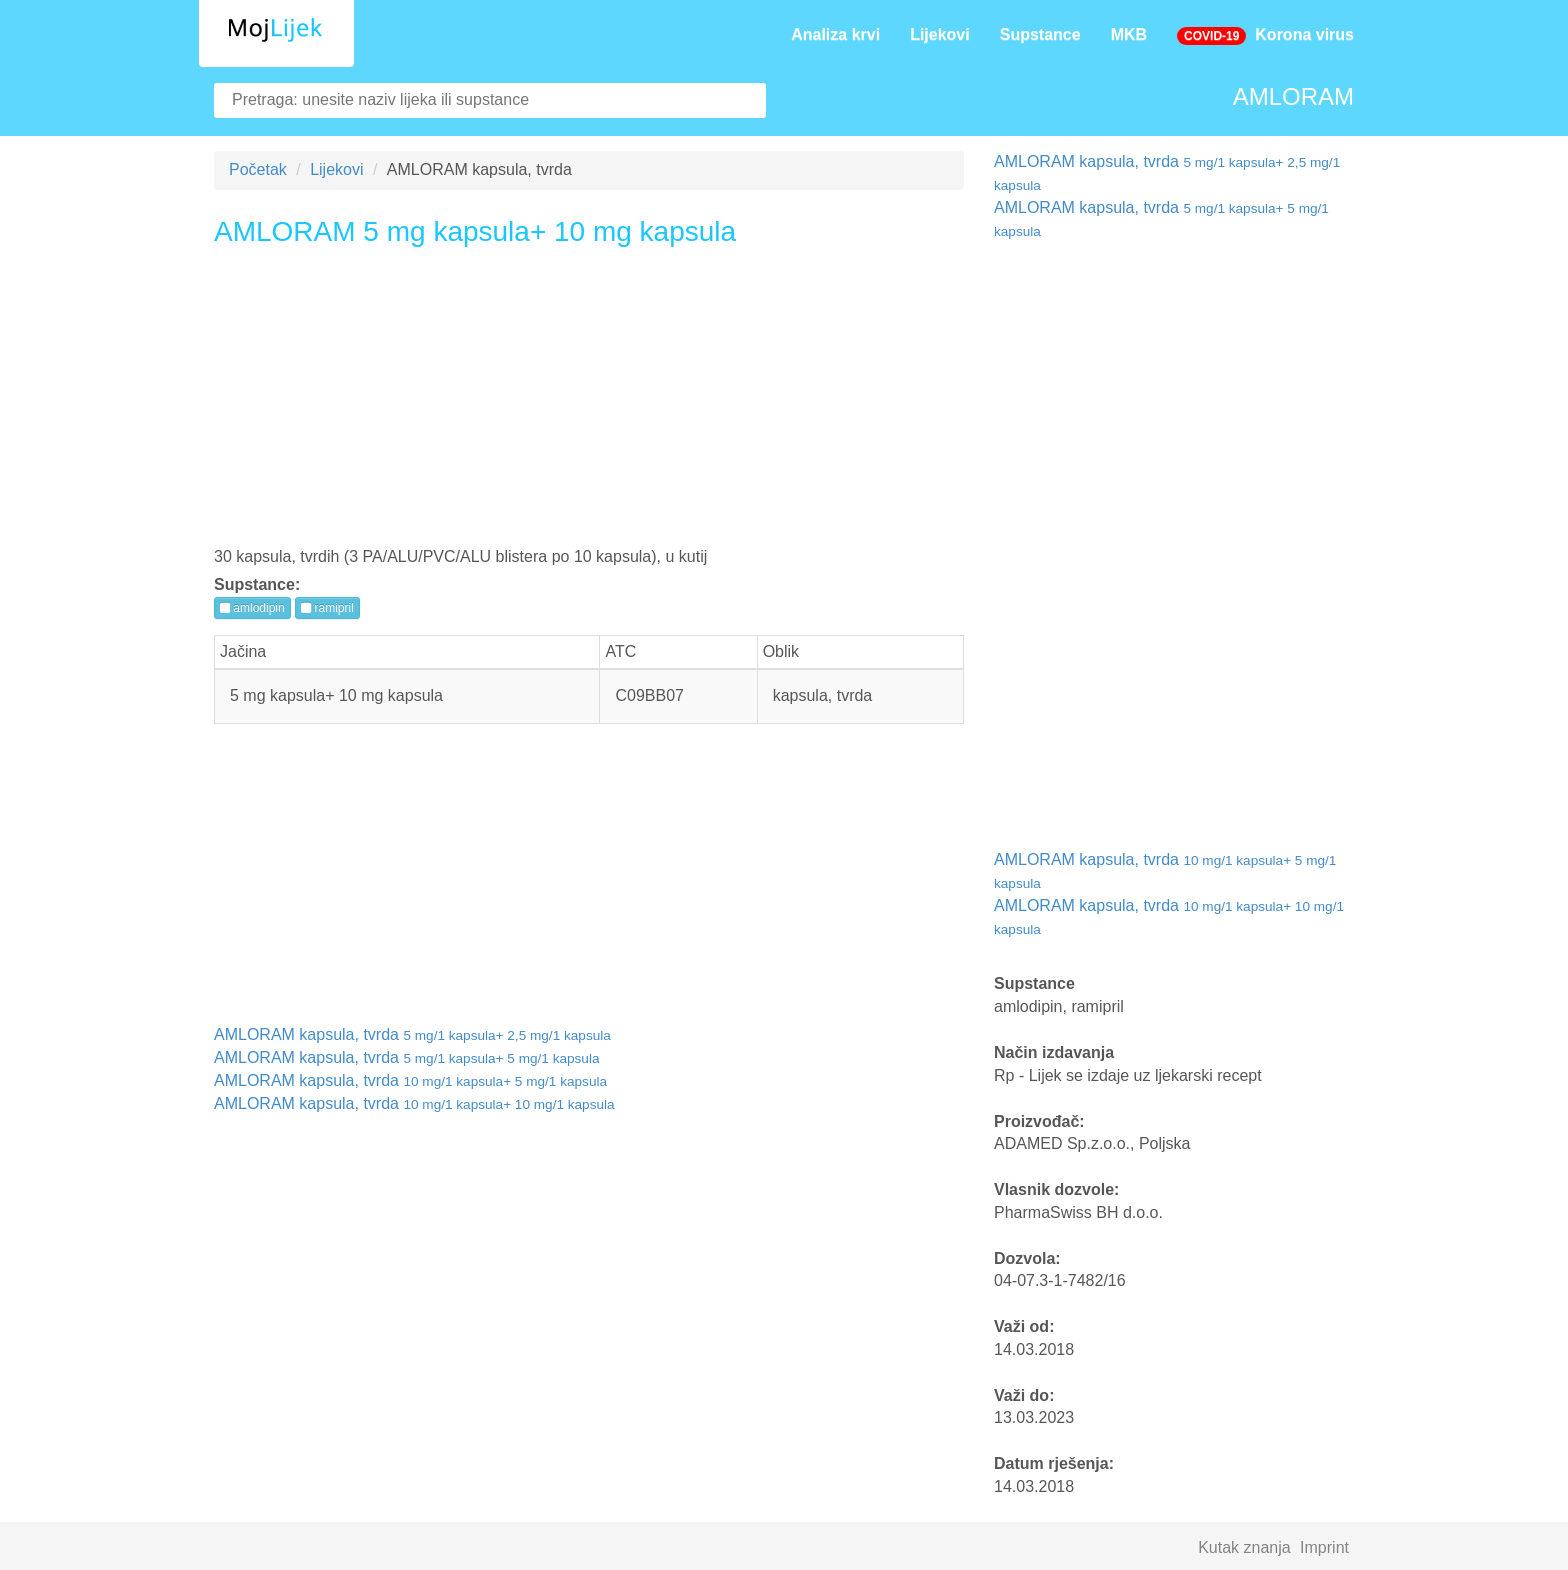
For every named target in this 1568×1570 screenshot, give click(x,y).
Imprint (1324, 1547)
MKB (1129, 34)
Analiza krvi (835, 34)
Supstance (1040, 34)
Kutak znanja (1244, 1547)
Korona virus (1265, 35)
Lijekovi (940, 34)
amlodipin (252, 608)
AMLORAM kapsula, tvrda (412, 1034)
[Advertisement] (589, 404)
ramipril (327, 608)
